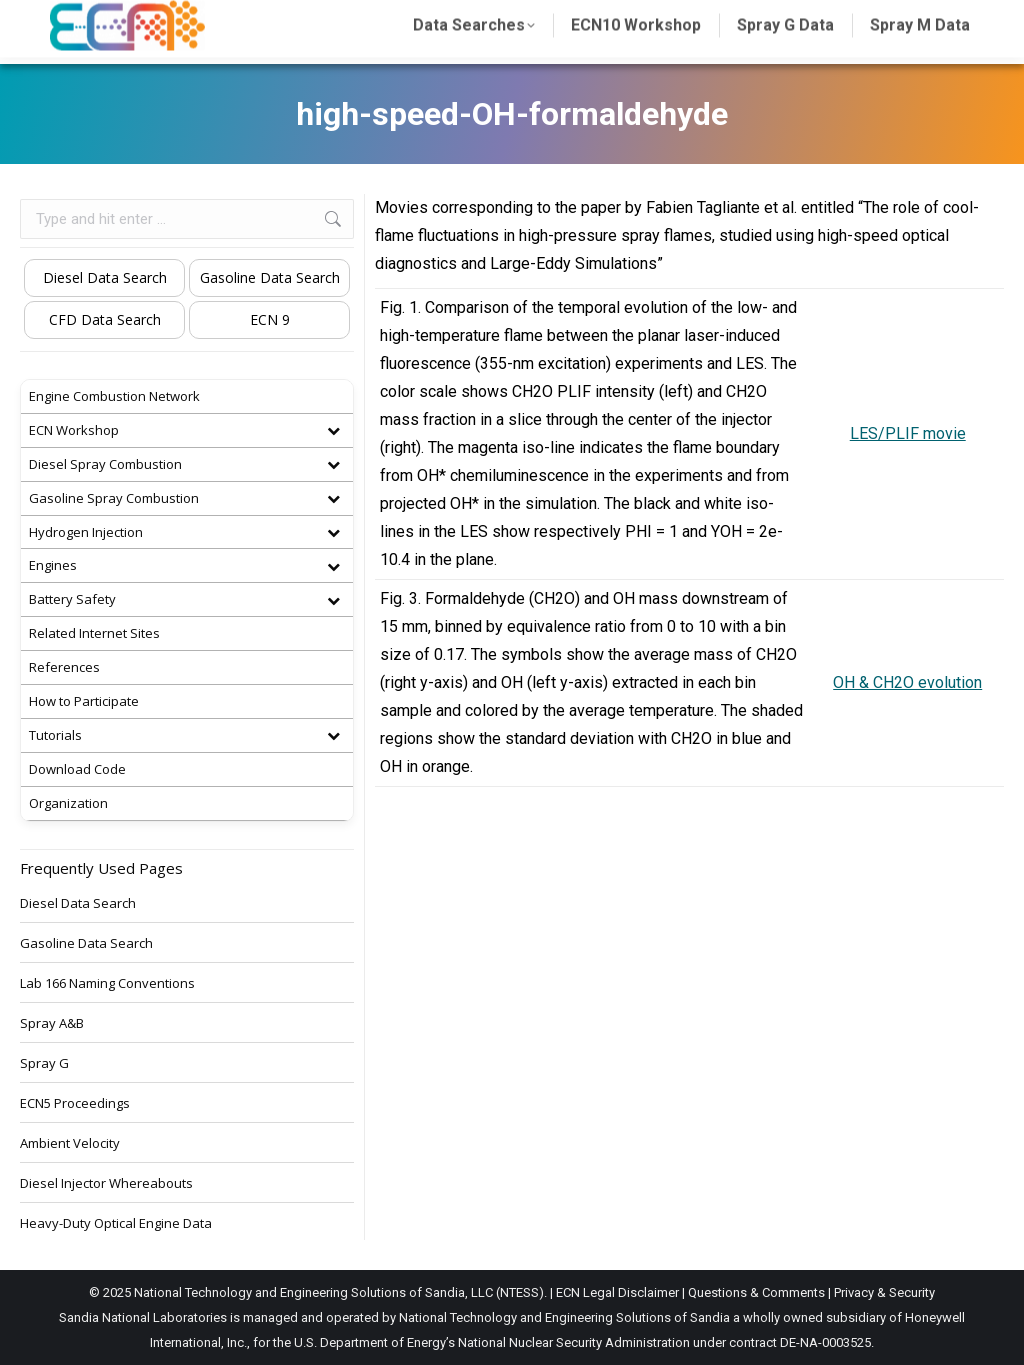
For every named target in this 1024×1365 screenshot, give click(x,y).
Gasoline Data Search (270, 277)
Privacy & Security (884, 1292)
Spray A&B (52, 1023)
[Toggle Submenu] (333, 430)
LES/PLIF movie (908, 433)
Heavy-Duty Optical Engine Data (116, 1223)
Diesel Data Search (105, 277)
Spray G (44, 1063)
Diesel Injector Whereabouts (106, 1183)
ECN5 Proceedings (75, 1103)
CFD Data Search (105, 319)
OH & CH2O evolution (907, 682)
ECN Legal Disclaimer (617, 1292)
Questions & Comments (756, 1292)
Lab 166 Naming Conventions (107, 983)
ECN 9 (270, 319)
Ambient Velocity (70, 1143)
